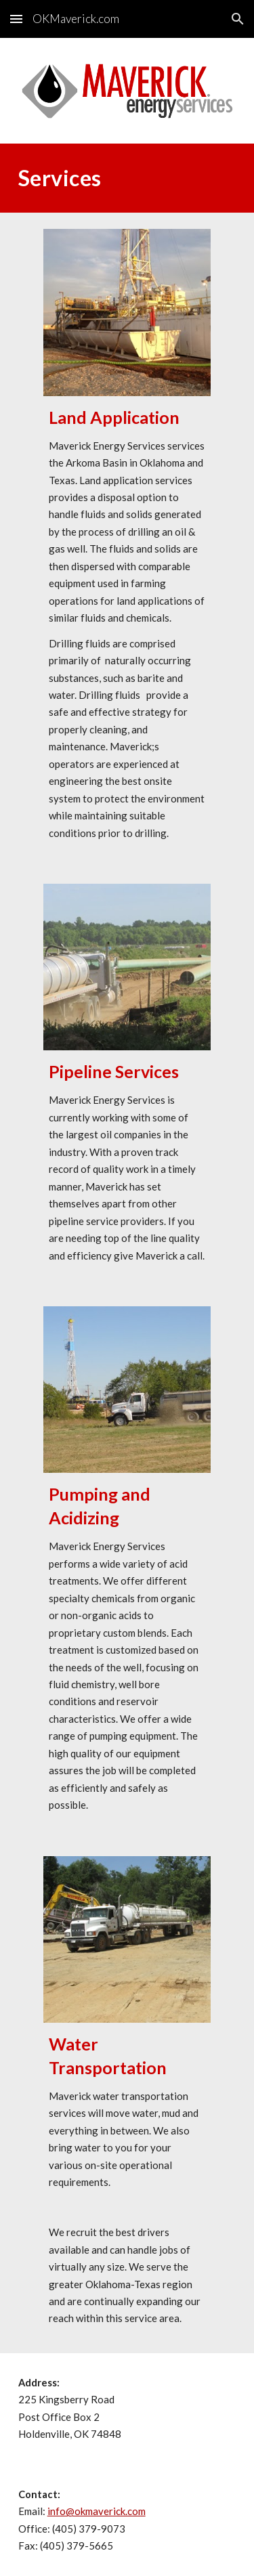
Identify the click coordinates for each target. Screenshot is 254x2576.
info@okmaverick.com (96, 2511)
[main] (127, 178)
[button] (16, 18)
